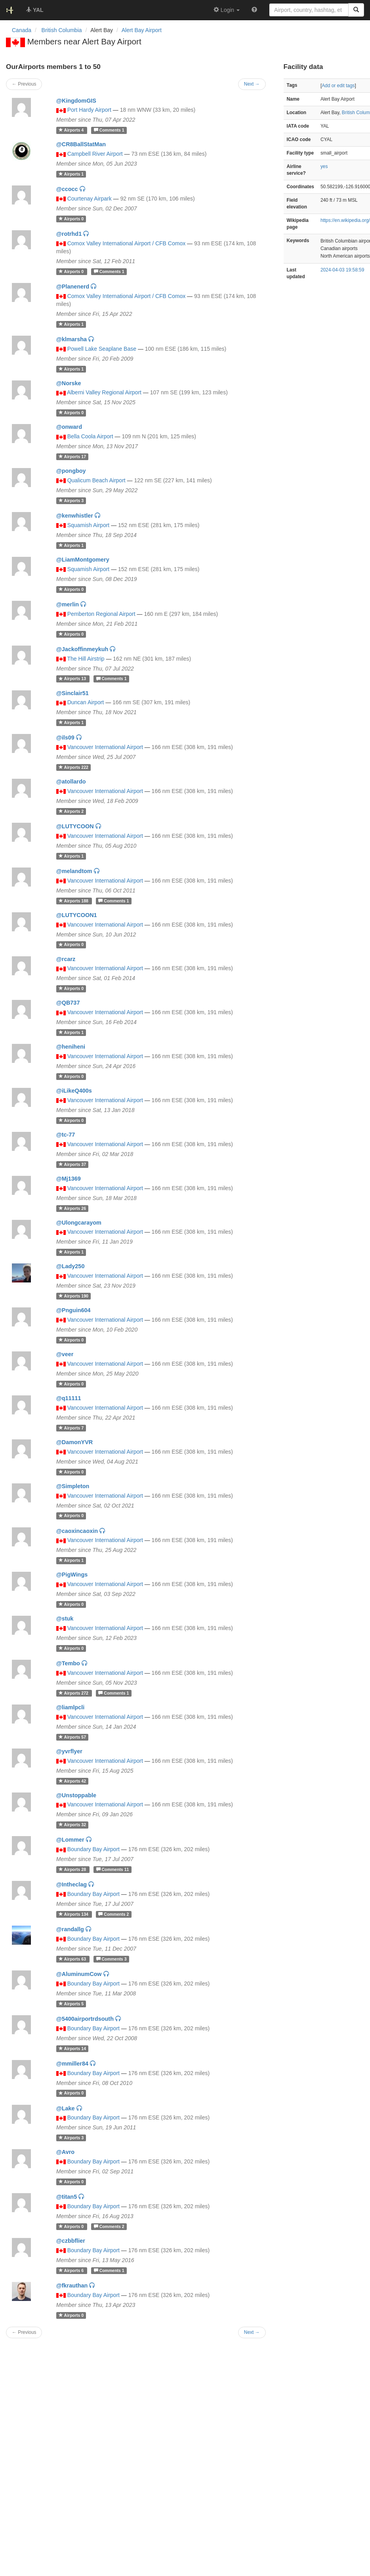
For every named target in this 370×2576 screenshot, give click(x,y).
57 (72, 1737)
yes (324, 166)
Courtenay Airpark (89, 198)
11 (112, 1869)
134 (74, 1914)
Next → (252, 2332)
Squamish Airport (88, 525)
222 (73, 767)
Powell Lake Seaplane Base (101, 349)
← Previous (24, 2332)
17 (72, 456)
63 (73, 1959)
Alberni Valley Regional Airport (104, 392)
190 (73, 1296)
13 (73, 678)
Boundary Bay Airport (93, 1849)
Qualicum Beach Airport (96, 480)
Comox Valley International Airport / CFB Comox (126, 243)
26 (72, 1208)
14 (72, 2048)
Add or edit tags (338, 85)
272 (74, 1693)
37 (72, 1164)
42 (72, 1781)
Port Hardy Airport (89, 110)
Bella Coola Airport (90, 436)
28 (73, 1869)
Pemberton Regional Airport (101, 614)
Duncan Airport (85, 702)
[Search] (356, 10)
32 (72, 1824)
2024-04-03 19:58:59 (342, 270)
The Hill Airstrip (85, 658)
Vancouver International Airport (105, 747)
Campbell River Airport (95, 154)
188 (74, 900)
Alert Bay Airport (142, 30)
